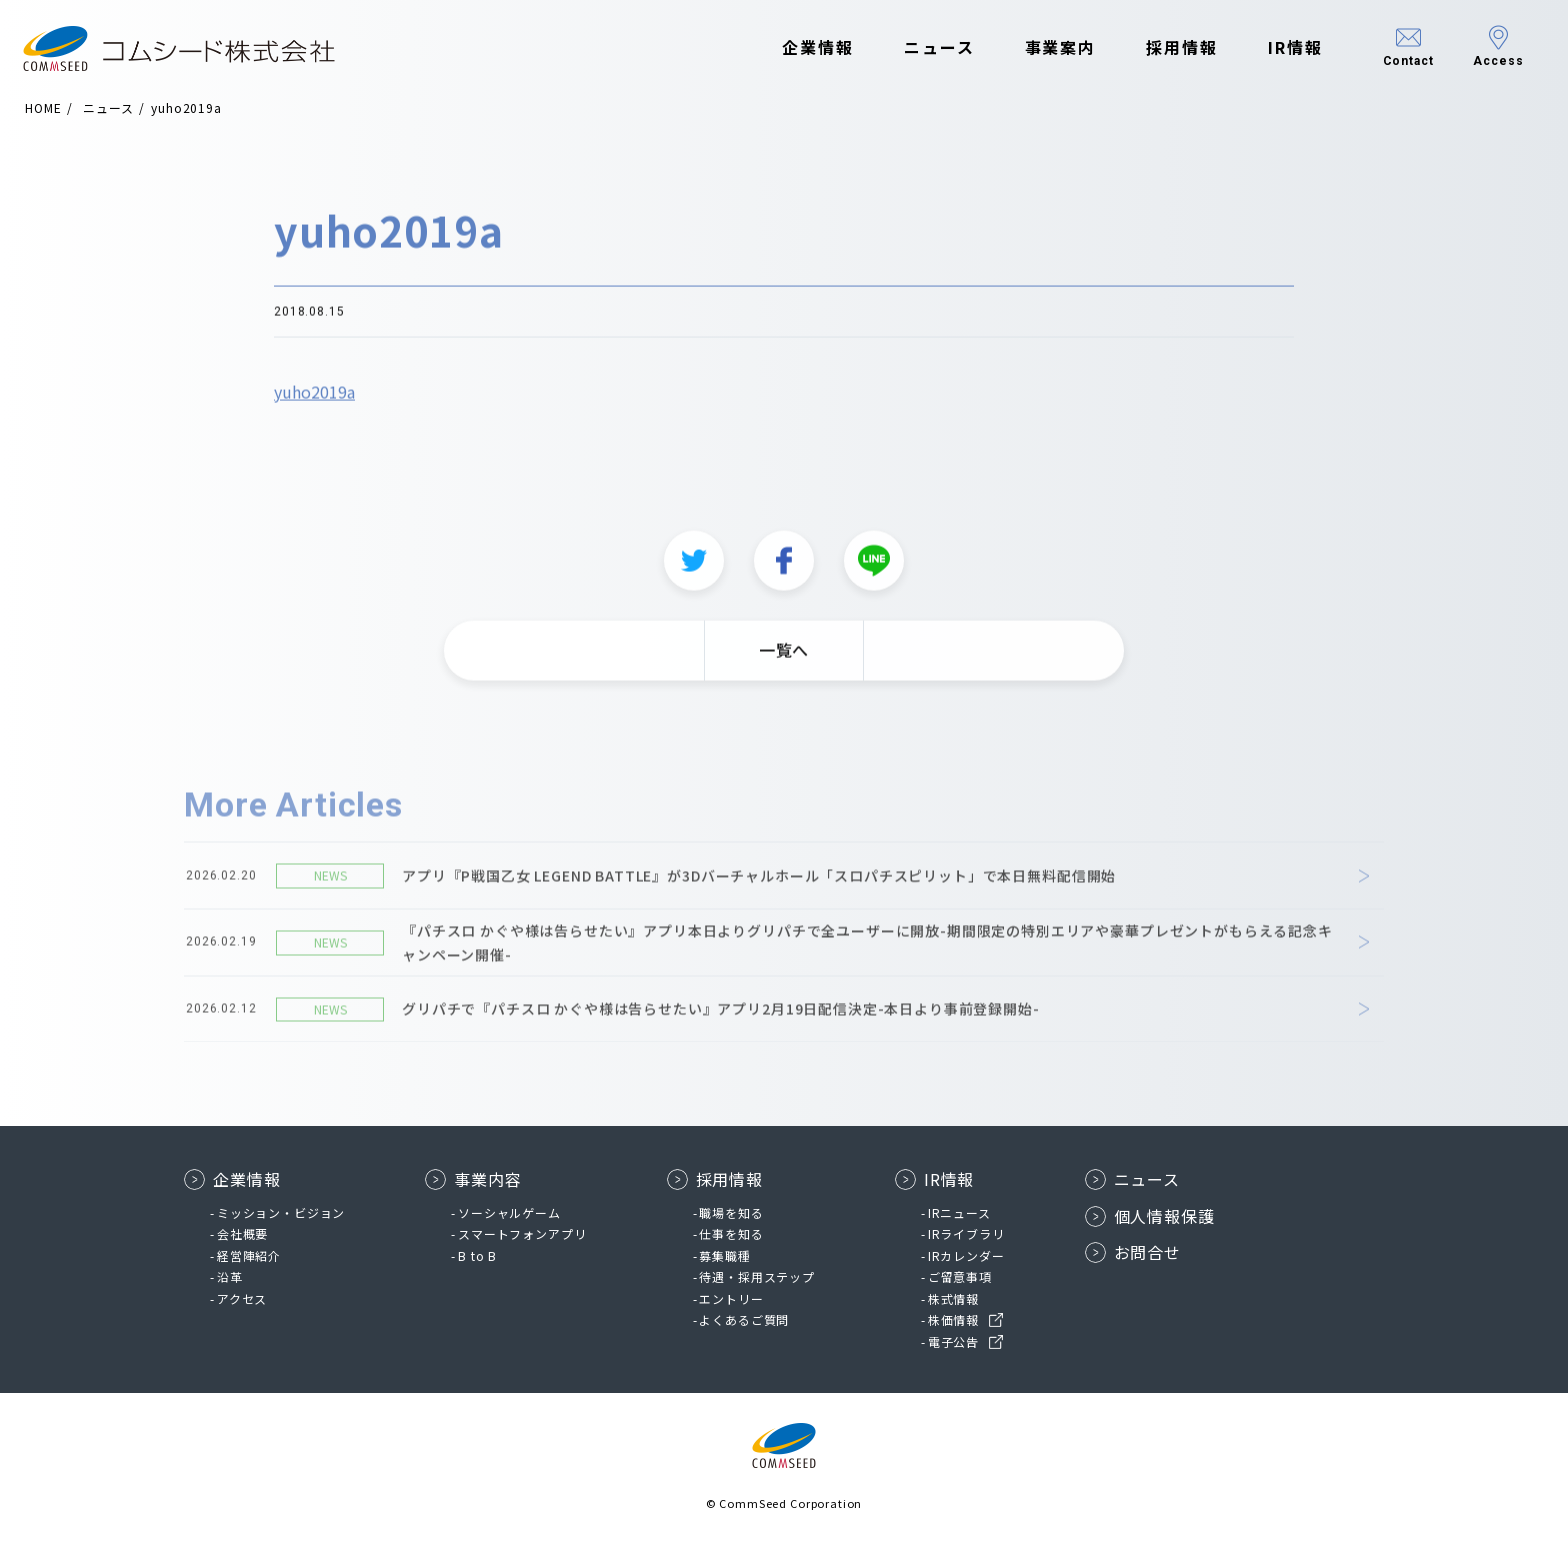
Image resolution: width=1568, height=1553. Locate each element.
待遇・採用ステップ (757, 1276)
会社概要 (242, 1233)
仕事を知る (731, 1233)
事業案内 (1050, 48)
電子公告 (953, 1341)
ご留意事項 (960, 1276)
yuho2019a (314, 402)
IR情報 (1284, 48)
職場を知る (731, 1212)
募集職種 (724, 1255)
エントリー (731, 1298)
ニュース (928, 48)
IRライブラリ (966, 1233)
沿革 (230, 1276)
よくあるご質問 (744, 1319)
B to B (477, 1255)
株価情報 (953, 1319)
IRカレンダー (966, 1255)
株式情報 (953, 1298)
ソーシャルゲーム (509, 1212)
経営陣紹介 (249, 1255)
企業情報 (808, 48)
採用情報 (1172, 48)
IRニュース (959, 1212)
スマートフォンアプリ (522, 1233)
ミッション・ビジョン (281, 1212)
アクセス (242, 1298)
